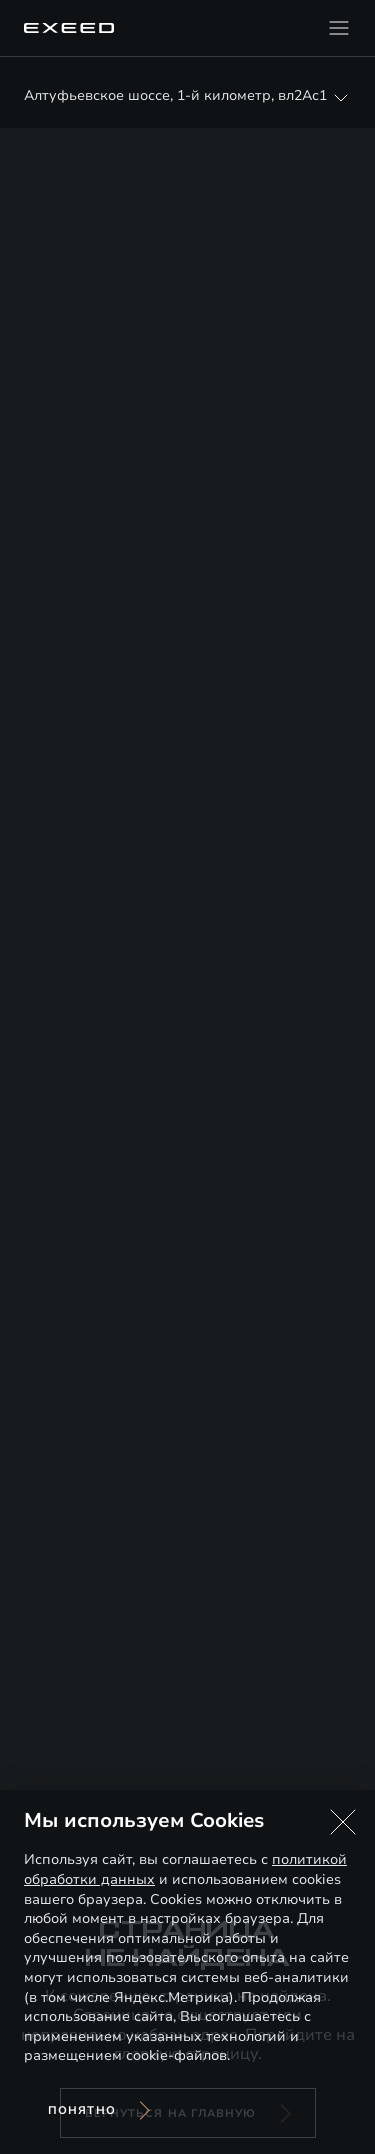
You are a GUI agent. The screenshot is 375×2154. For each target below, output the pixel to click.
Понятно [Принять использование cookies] (82, 2110)
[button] (343, 1822)
